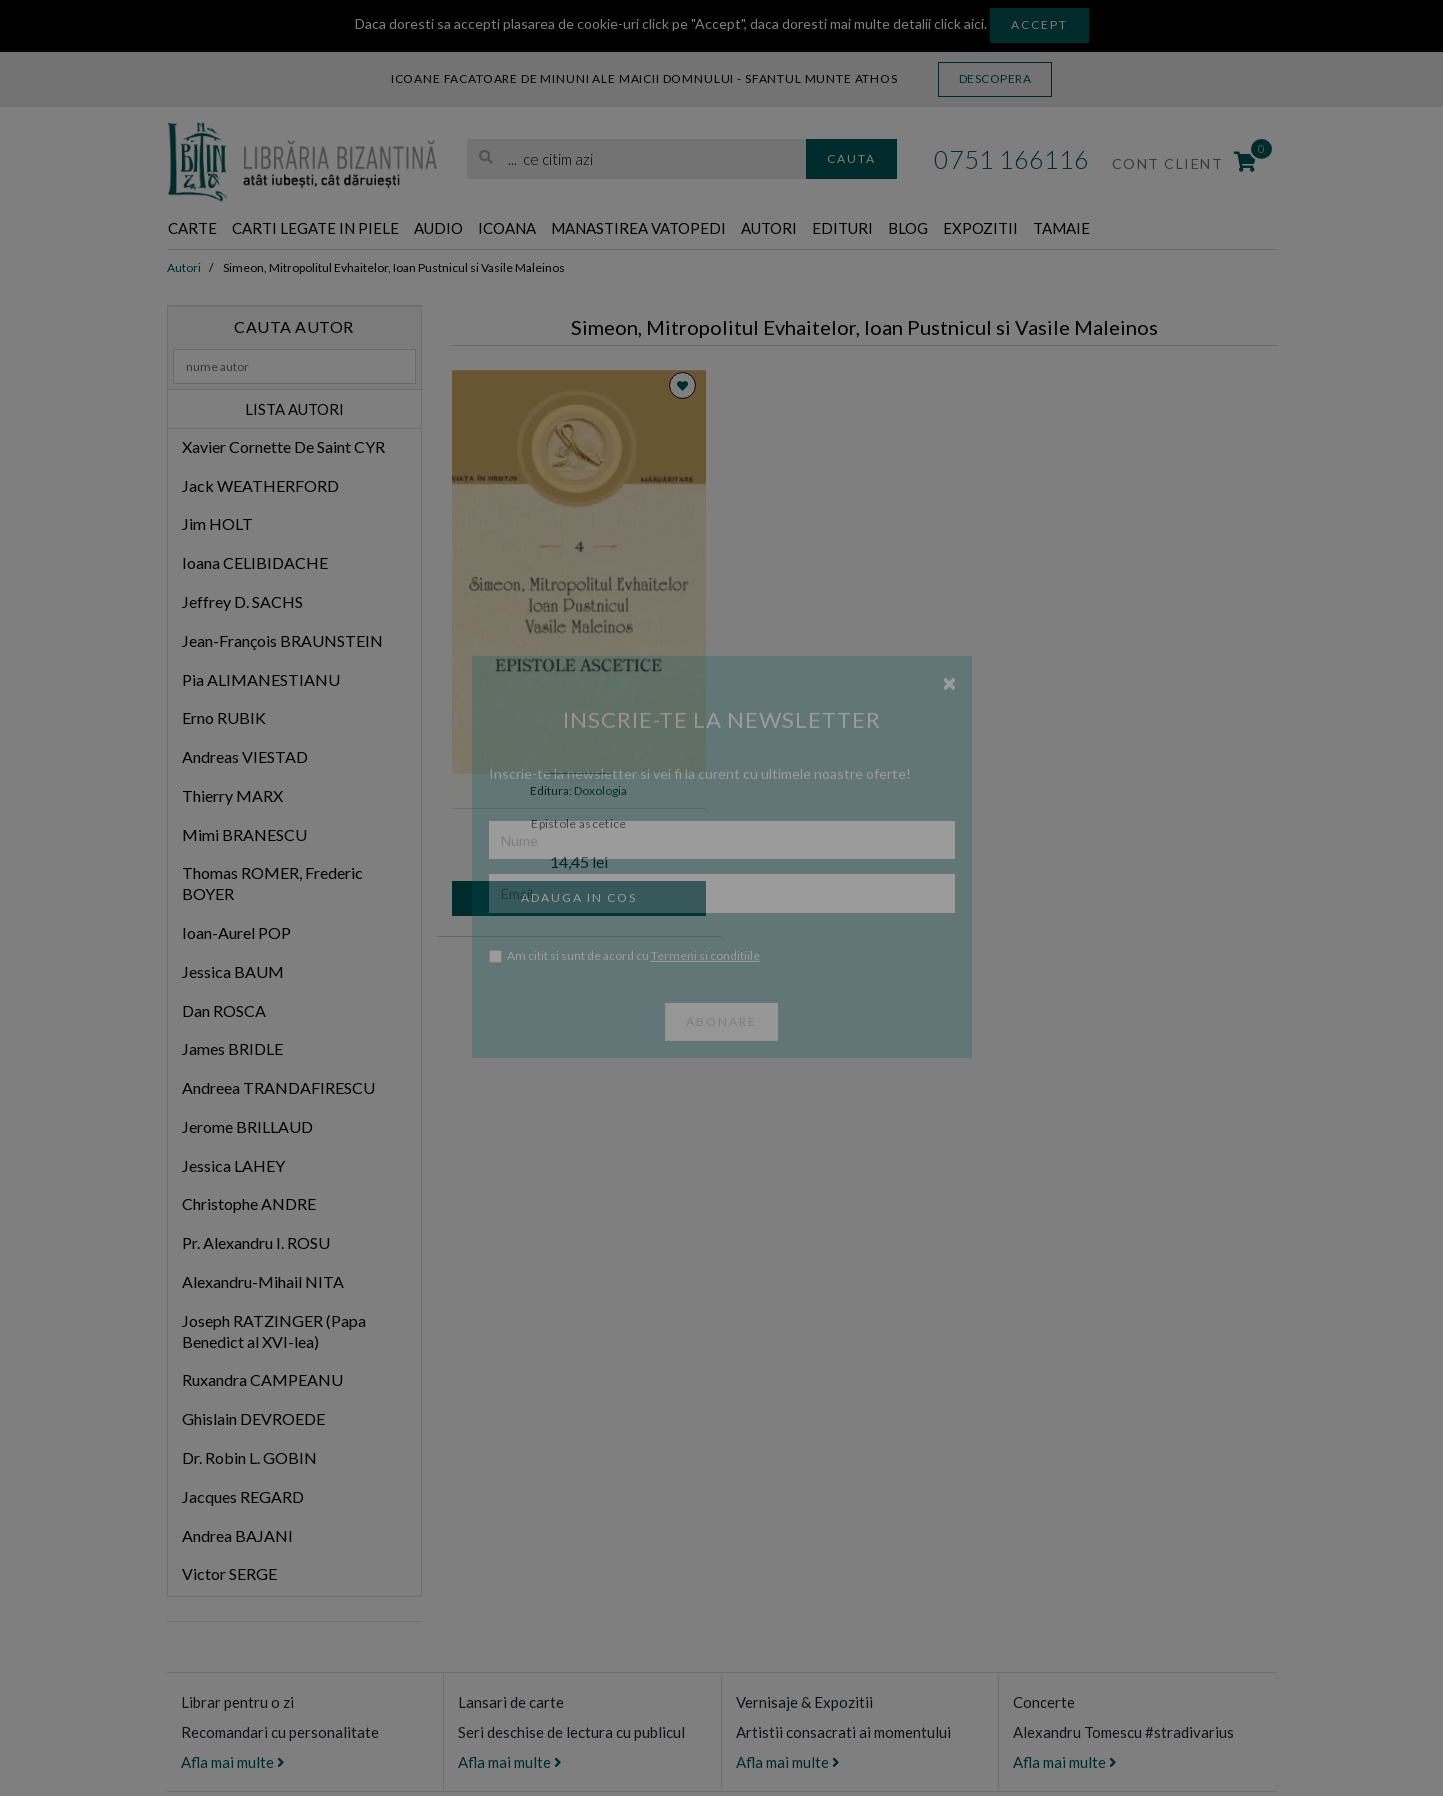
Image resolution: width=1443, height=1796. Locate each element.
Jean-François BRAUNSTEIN (282, 641)
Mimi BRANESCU (244, 835)
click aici (959, 23)
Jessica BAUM (233, 972)
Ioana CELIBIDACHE (255, 563)
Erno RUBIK (224, 718)
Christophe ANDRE (249, 1205)
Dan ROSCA (224, 1011)
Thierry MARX (232, 796)
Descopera (995, 78)
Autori (871, 229)
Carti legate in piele (342, 229)
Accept (1039, 24)
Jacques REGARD (243, 1497)
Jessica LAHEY (233, 1166)
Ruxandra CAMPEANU (262, 1381)
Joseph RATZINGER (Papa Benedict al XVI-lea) (274, 1332)
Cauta (851, 158)
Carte (197, 229)
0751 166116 (1011, 159)
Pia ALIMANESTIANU (261, 680)
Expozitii (1114, 229)
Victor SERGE (229, 1574)
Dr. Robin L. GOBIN (249, 1458)
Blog (1031, 229)
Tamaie (1208, 229)
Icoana (564, 229)
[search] (636, 159)
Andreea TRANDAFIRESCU (278, 1088)
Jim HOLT (217, 525)
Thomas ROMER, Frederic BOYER (272, 885)
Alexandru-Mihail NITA (263, 1282)
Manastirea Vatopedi (718, 229)
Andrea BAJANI (237, 1536)
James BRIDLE (232, 1050)
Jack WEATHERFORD (260, 486)
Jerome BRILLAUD (247, 1127)
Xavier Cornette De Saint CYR (283, 447)
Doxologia (600, 791)
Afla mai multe (233, 1763)
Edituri (955, 229)
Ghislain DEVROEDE (253, 1419)
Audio (485, 229)
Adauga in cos (579, 898)
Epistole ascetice (579, 825)
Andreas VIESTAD (245, 757)
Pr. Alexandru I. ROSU (256, 1243)
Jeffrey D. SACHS (242, 602)
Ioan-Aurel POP (236, 933)
